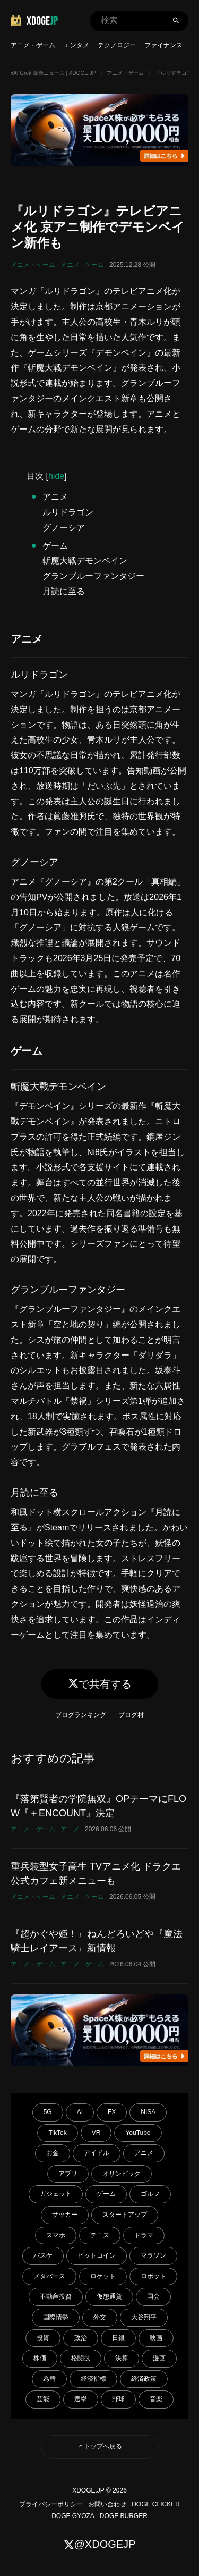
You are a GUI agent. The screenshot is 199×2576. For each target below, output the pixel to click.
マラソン (153, 2255)
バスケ (43, 2255)
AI (80, 2112)
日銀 (118, 2338)
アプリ (67, 2173)
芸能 (43, 2399)
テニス (99, 2235)
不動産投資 (56, 2296)
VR (96, 2132)
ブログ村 (131, 1715)
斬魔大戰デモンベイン (84, 560)
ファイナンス (163, 45)
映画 (156, 2338)
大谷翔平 (144, 2317)
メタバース (49, 2276)
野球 (118, 2399)
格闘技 (80, 2358)
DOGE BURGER (124, 2516)
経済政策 (144, 2379)
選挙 (80, 2399)
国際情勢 (55, 2317)
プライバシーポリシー (51, 2504)
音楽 (156, 2399)
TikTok (57, 2132)
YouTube (137, 2132)
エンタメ (76, 45)
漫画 (159, 2358)
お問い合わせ (107, 2504)
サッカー (64, 2214)
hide (56, 476)
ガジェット (56, 2194)
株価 (39, 2358)
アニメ (70, 265)
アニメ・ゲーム (33, 45)
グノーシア (63, 527)
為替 (49, 2379)
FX (112, 2112)
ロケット (103, 2276)
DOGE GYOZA (72, 2516)
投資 (43, 2338)
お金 (52, 2153)
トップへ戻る (99, 2446)
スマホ (55, 2235)
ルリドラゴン (67, 512)
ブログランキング (80, 1715)
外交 (99, 2317)
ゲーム (94, 265)
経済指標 (93, 2379)
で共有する (100, 1684)
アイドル (96, 2153)
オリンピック (121, 2173)
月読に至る (63, 591)
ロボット (153, 2276)
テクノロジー (117, 45)
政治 (80, 2338)
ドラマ (143, 2235)
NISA (148, 2112)
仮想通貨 (109, 2296)
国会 (153, 2296)
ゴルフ (150, 2194)
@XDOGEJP (100, 2544)
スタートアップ (124, 2214)
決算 (121, 2358)
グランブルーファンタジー (93, 575)
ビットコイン (96, 2255)
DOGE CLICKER (156, 2504)
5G (48, 2112)
